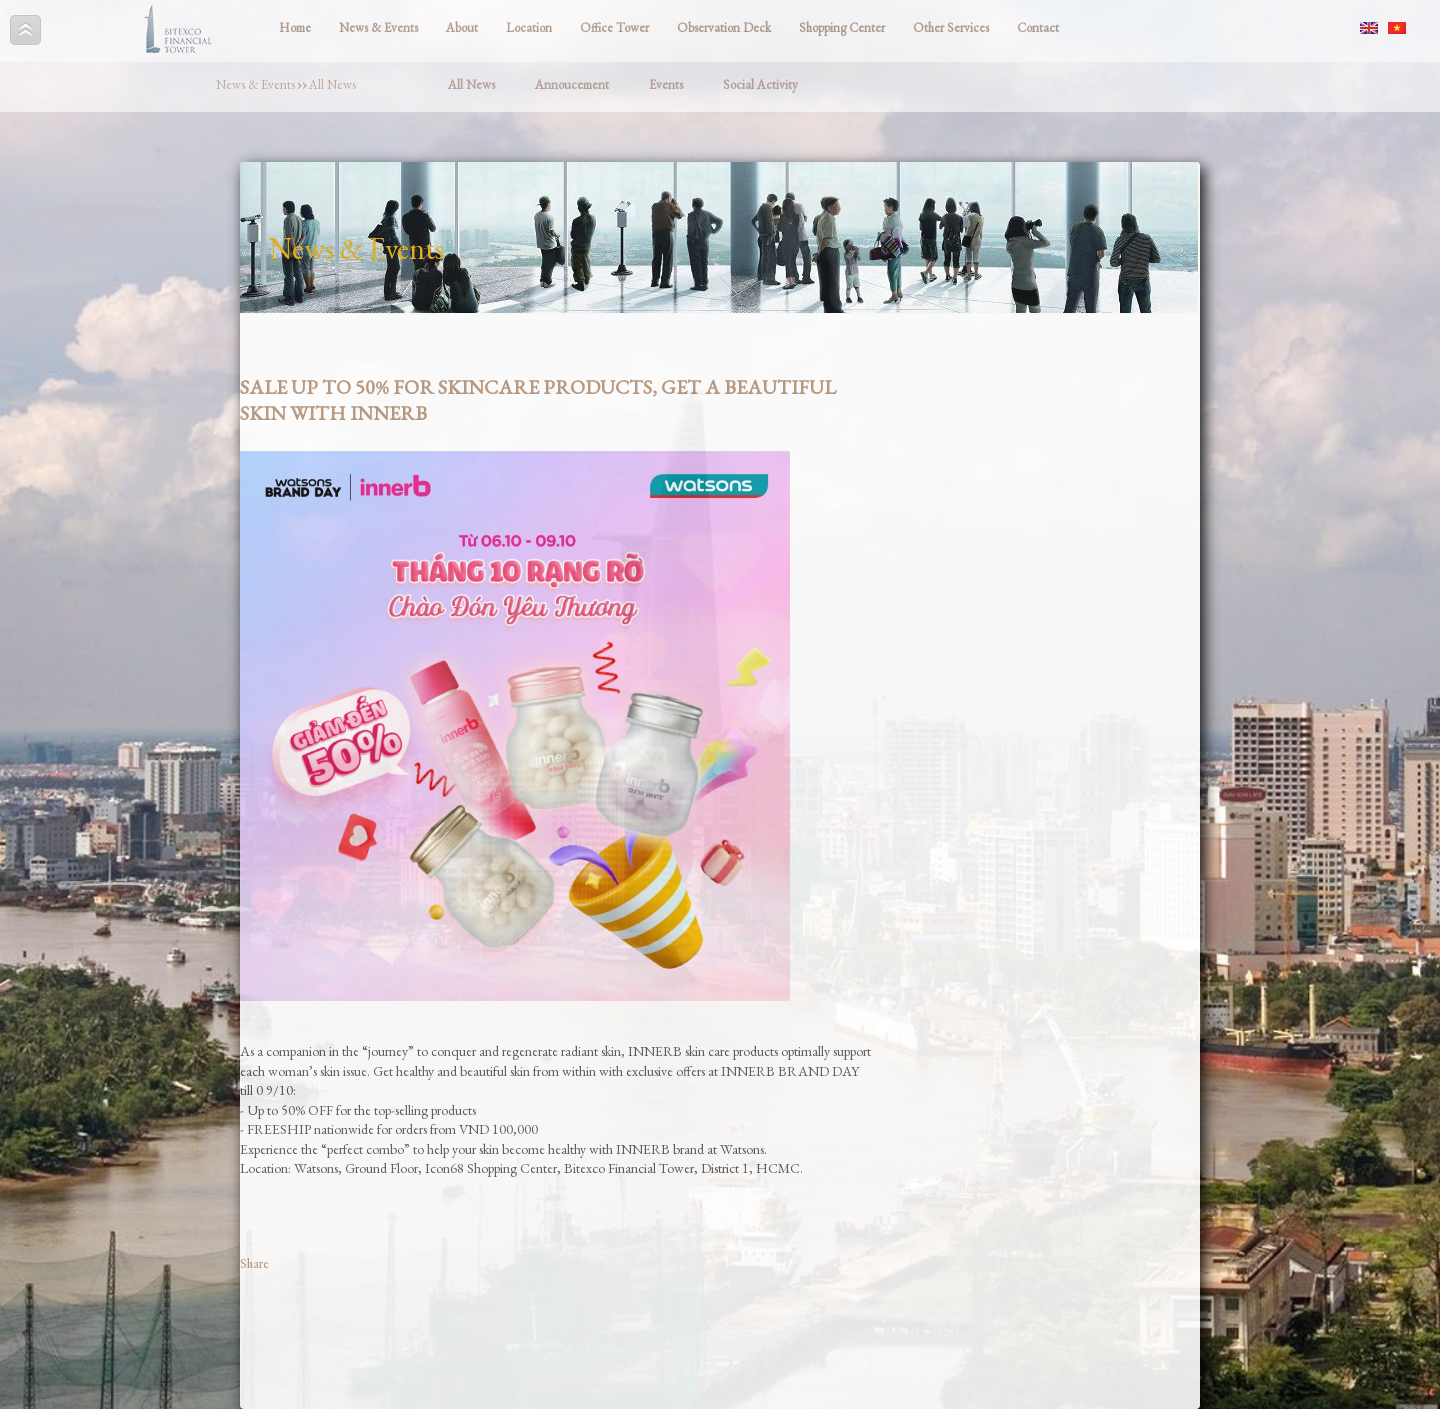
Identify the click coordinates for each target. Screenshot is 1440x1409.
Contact (1038, 27)
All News (332, 84)
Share (254, 1263)
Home (295, 27)
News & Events (378, 27)
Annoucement (572, 84)
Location (529, 27)
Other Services (951, 27)
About (462, 27)
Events (666, 84)
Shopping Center (842, 27)
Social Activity (760, 84)
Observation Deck (724, 27)
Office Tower (614, 27)
